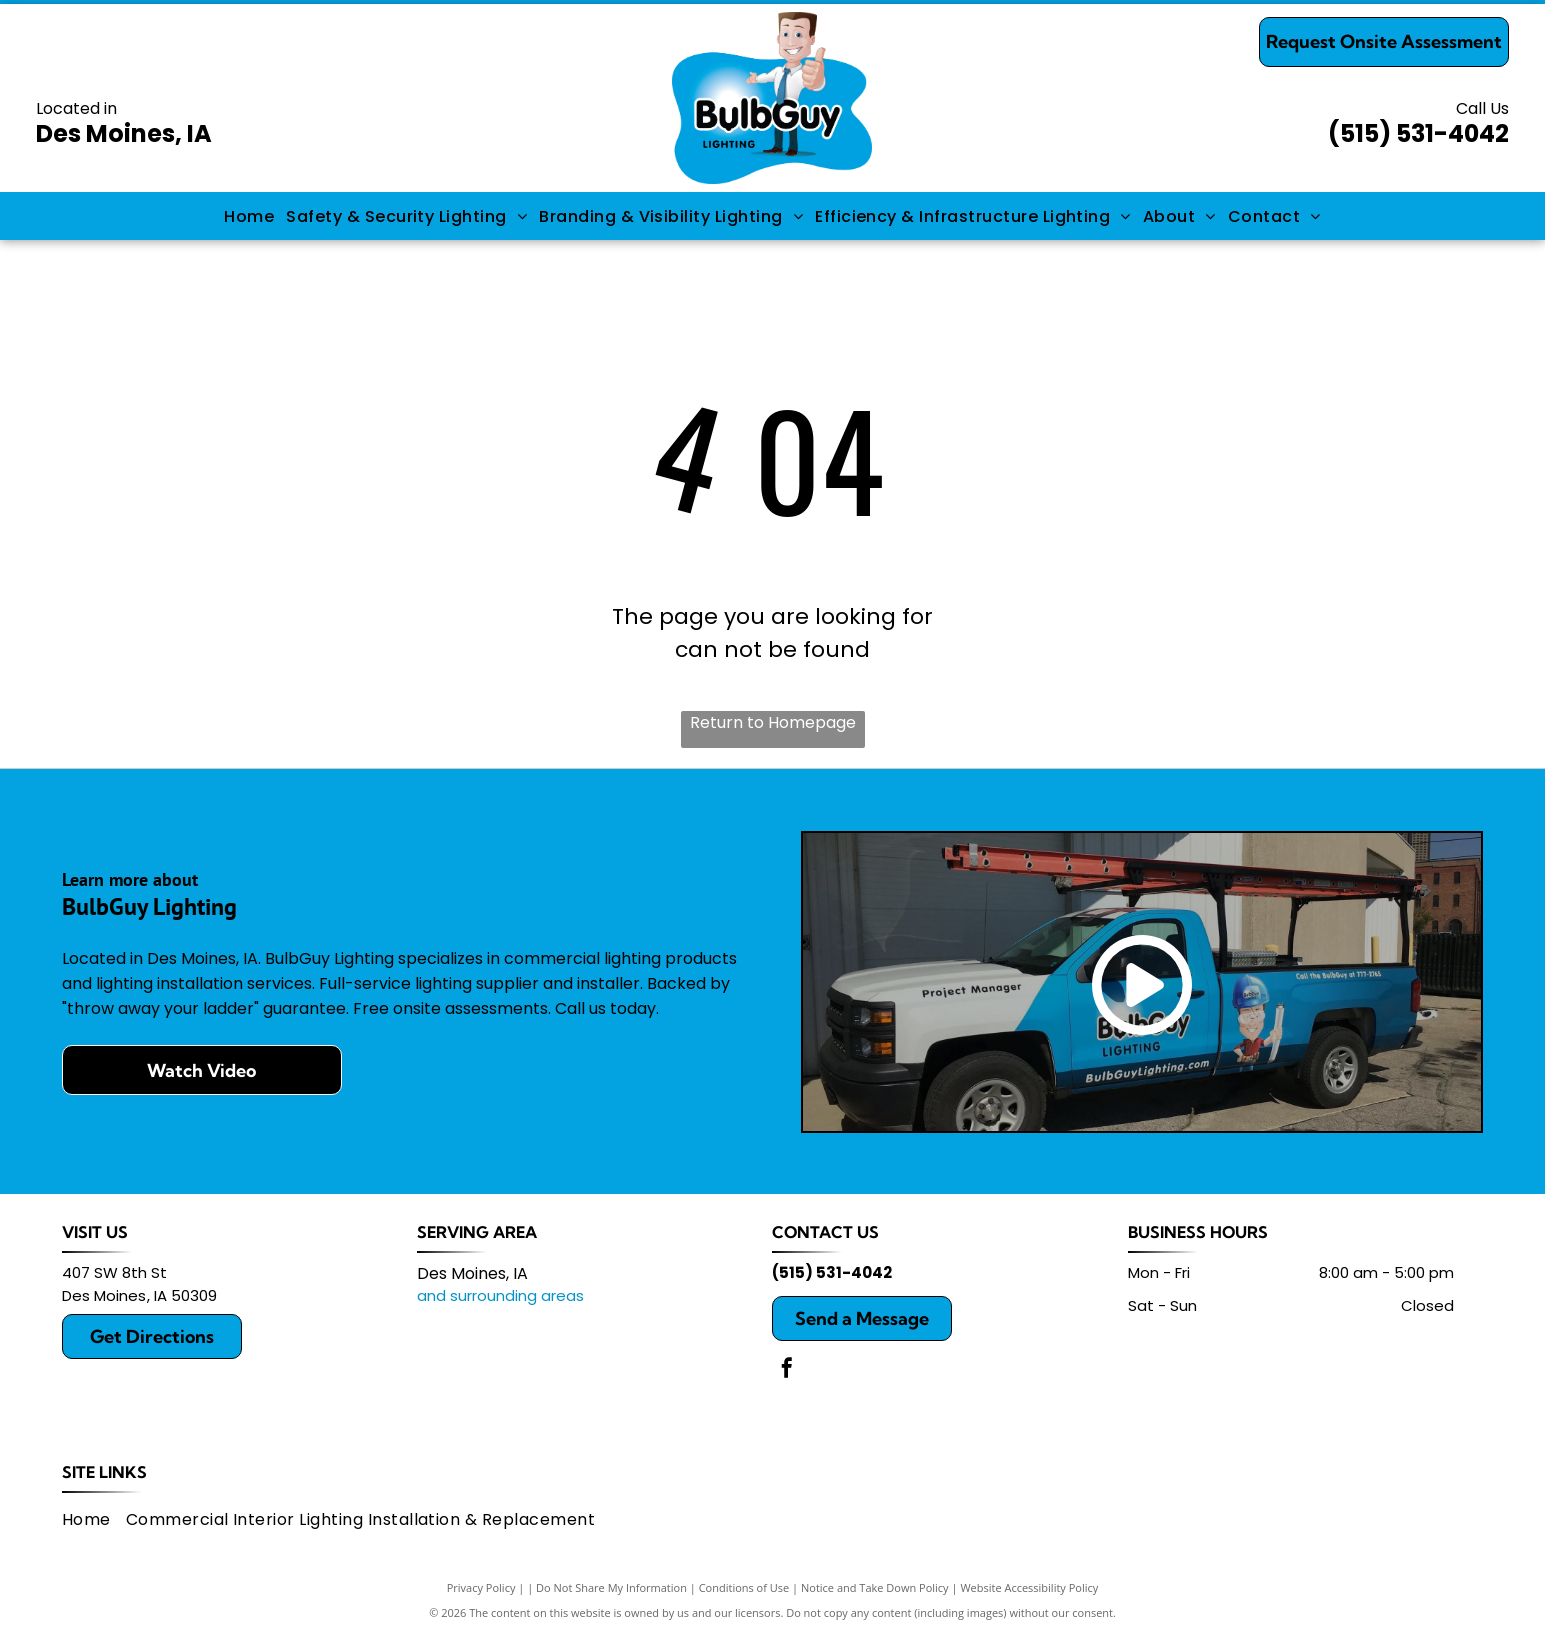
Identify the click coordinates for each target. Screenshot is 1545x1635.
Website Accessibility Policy (1029, 1587)
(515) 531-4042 (1418, 133)
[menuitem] (249, 215)
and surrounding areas (500, 1295)
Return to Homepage (773, 722)
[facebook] (787, 1370)
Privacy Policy (481, 1587)
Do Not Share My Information (611, 1587)
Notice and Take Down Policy (875, 1587)
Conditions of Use (744, 1587)
